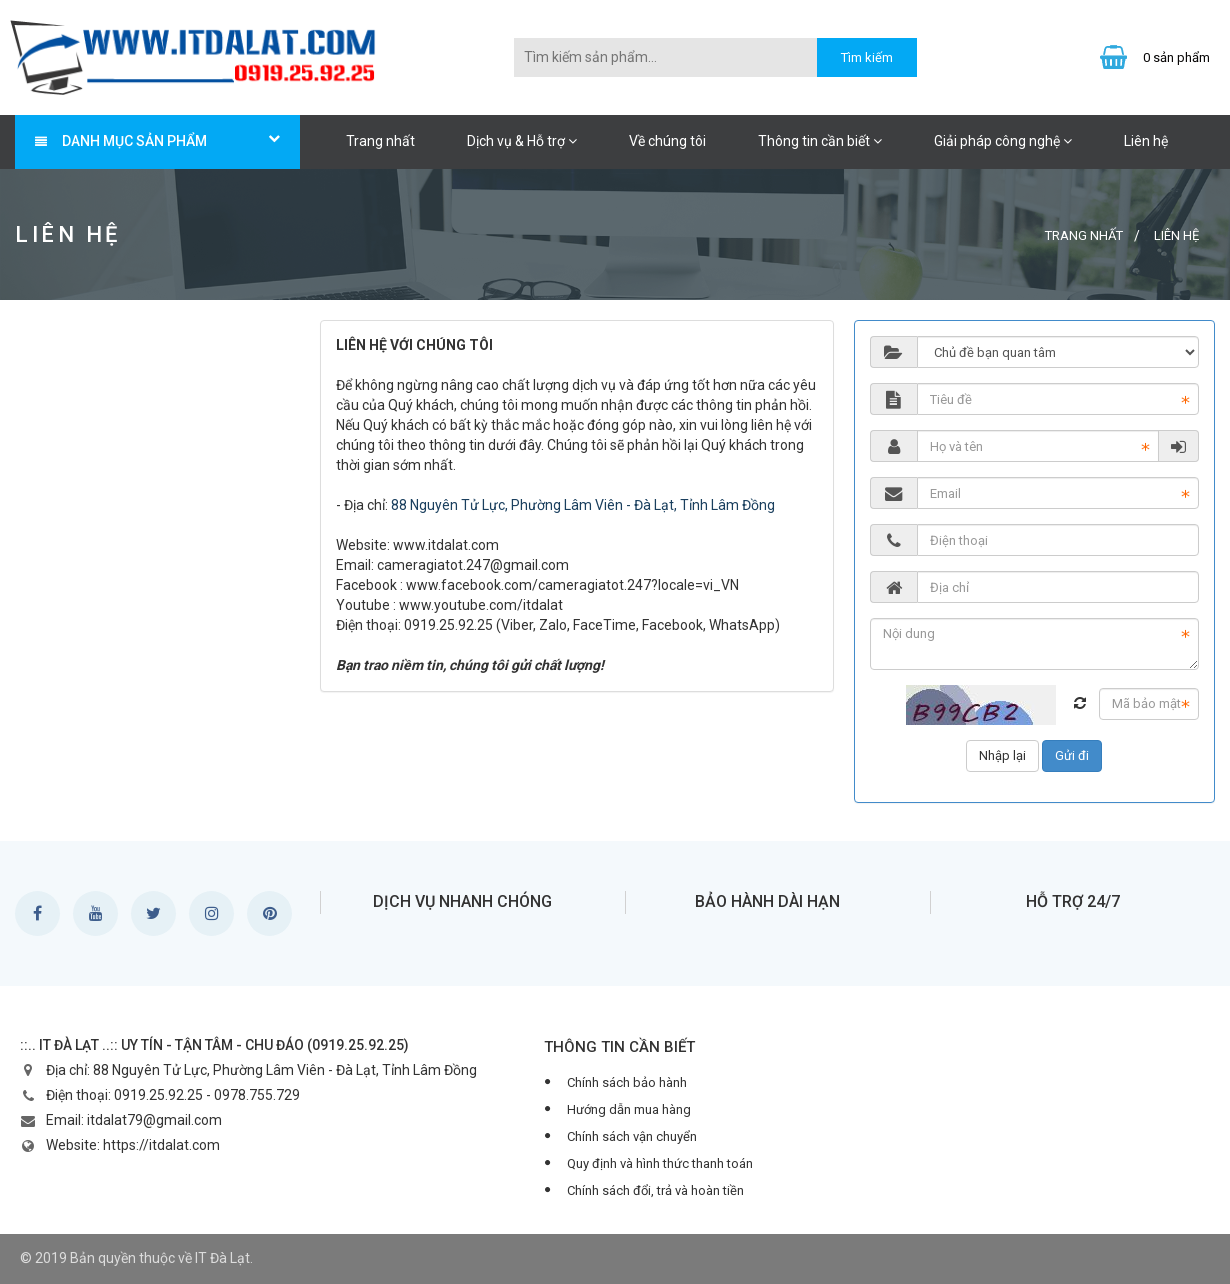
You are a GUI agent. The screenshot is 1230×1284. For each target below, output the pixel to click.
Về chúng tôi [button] (667, 141)
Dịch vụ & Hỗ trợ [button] (522, 141)
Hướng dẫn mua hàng (629, 1109)
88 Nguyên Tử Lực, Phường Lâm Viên (507, 505)
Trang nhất (380, 141)
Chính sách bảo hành (627, 1082)
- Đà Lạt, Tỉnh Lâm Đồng (699, 505)
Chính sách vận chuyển (632, 1136)
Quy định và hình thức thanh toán (660, 1163)
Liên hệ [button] (1146, 141)
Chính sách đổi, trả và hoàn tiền (655, 1190)
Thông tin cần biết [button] (820, 141)
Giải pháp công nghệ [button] (1003, 141)
